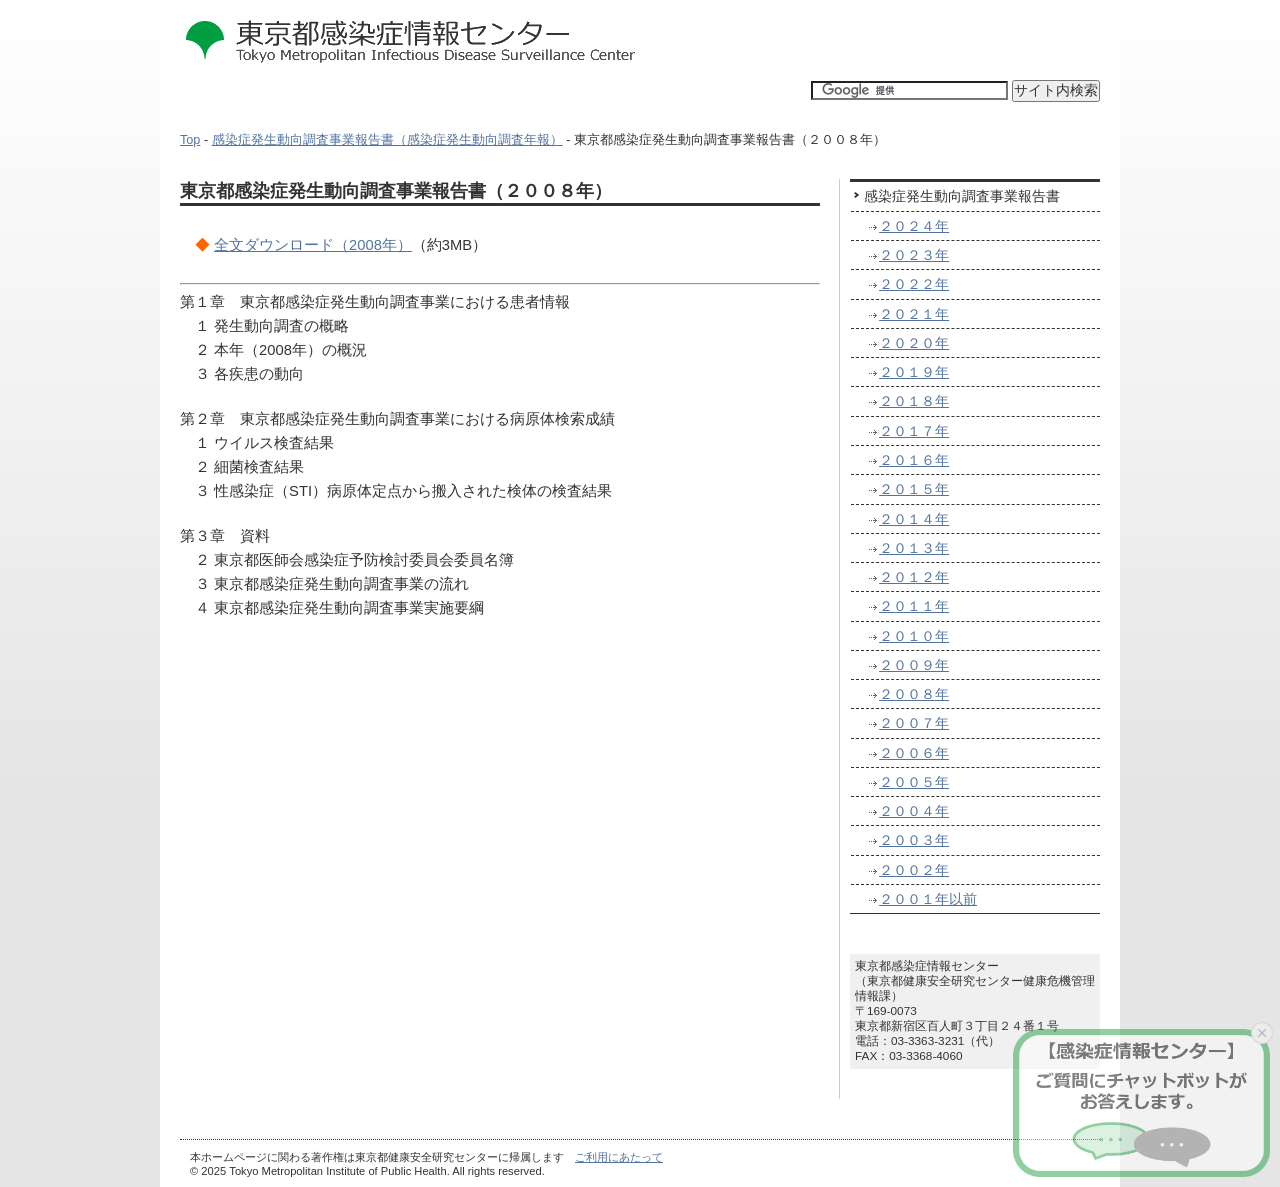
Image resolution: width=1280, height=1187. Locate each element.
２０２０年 (914, 343)
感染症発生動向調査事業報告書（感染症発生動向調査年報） (387, 140)
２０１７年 (914, 431)
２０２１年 (914, 314)
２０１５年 (914, 489)
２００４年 (914, 811)
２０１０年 (914, 636)
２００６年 (914, 753)
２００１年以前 (928, 899)
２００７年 (914, 723)
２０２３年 (914, 255)
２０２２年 (914, 284)
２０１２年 (914, 577)
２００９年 (914, 665)
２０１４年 (914, 519)
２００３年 (914, 840)
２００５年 (914, 782)
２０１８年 (914, 401)
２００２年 (914, 870)
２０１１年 (914, 606)
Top (190, 140)
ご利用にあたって (619, 1157)
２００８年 (914, 694)
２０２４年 (914, 226)
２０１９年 (914, 372)
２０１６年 (914, 460)
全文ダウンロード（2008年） (313, 245)
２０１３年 (914, 548)
